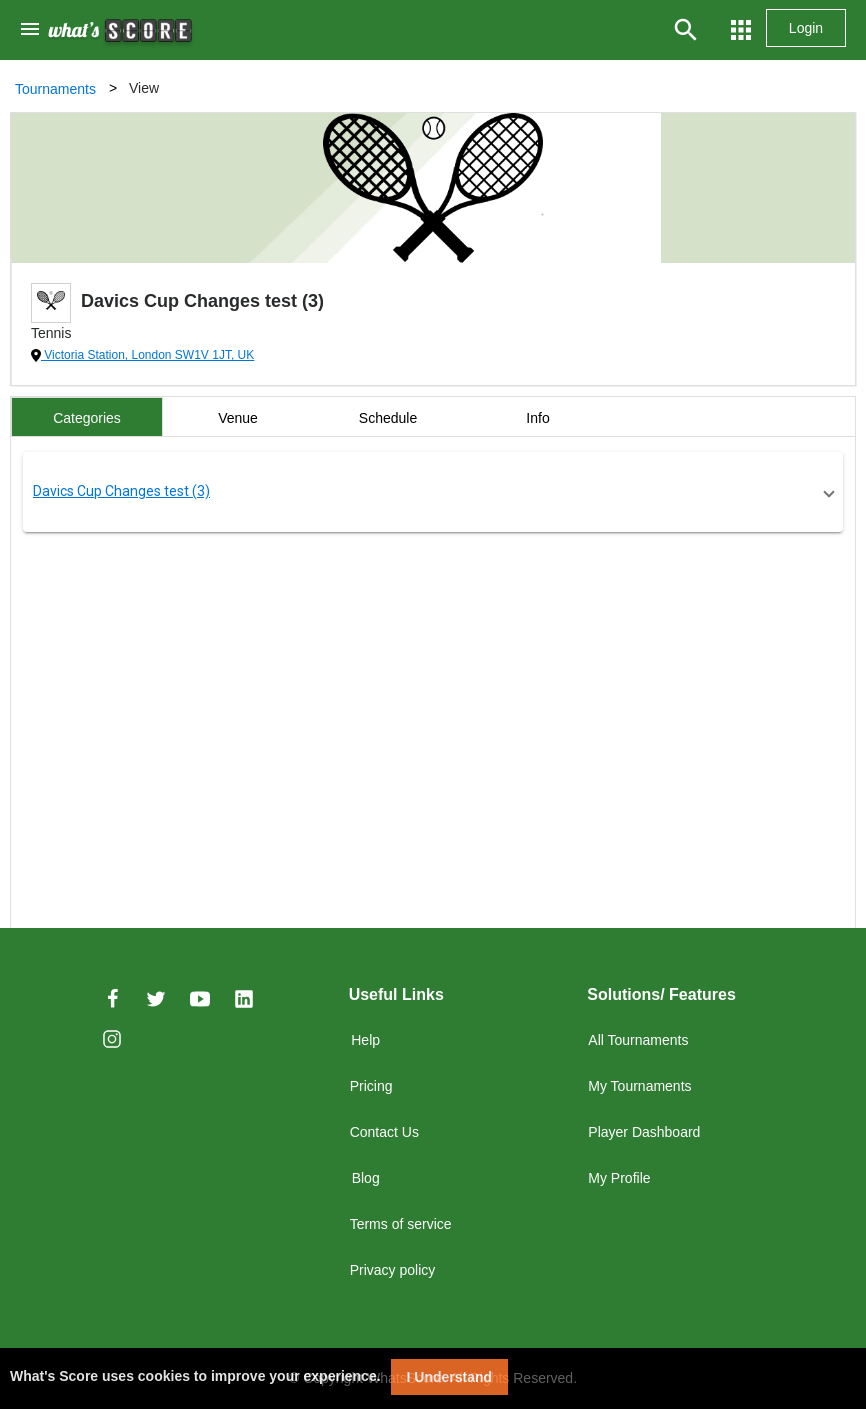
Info (537, 418)
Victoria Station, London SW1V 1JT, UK (147, 355)
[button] (433, 492)
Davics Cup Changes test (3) (121, 491)
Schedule (388, 418)
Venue (238, 418)
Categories (87, 418)
